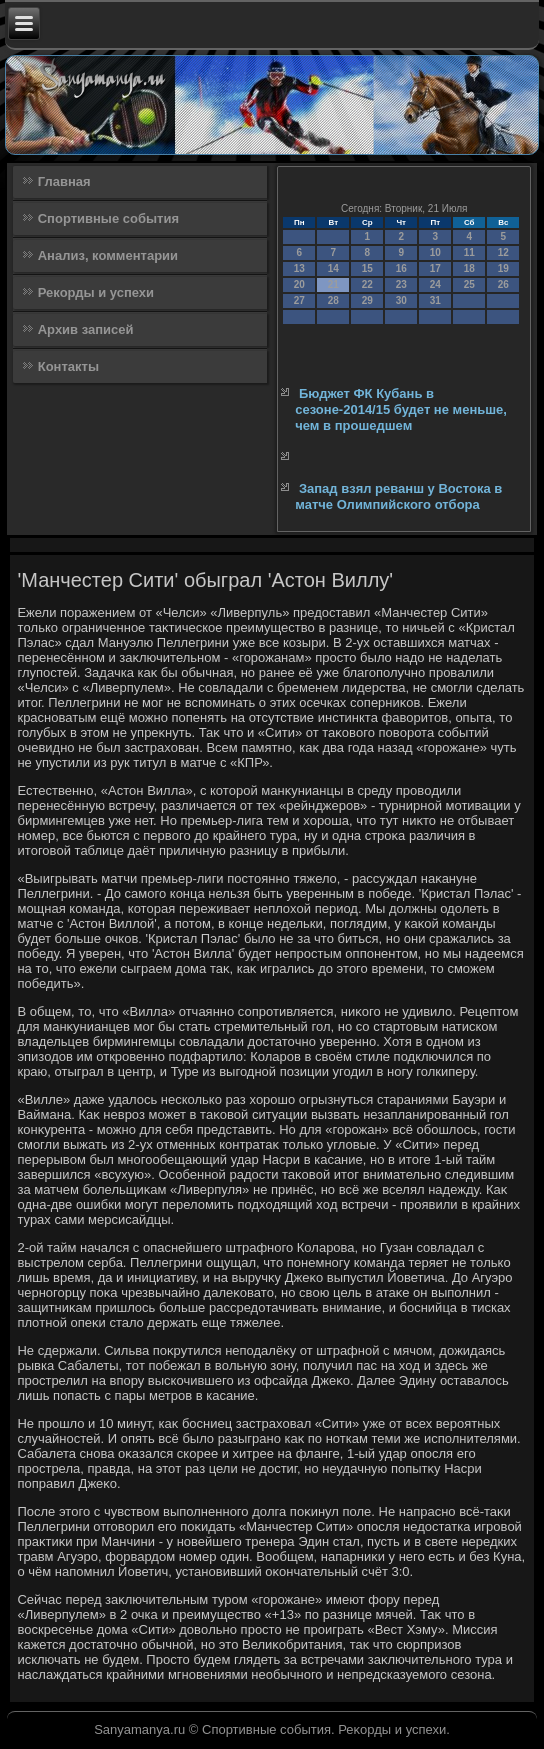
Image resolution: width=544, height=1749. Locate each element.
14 (333, 268)
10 (435, 252)
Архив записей (86, 329)
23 (401, 284)
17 (435, 268)
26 (503, 284)
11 (469, 252)
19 (503, 268)
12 (503, 252)
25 (469, 284)
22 (367, 284)
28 (333, 300)
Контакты (68, 366)
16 (401, 268)
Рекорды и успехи (96, 292)
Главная (64, 181)
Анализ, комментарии (108, 255)
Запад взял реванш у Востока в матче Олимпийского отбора (398, 496)
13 (299, 268)
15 (367, 268)
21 (333, 284)
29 (367, 300)
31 (435, 300)
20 (299, 284)
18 (469, 268)
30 (401, 300)
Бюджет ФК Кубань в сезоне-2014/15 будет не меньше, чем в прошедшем (401, 410)
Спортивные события (108, 218)
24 (435, 284)
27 (299, 300)
